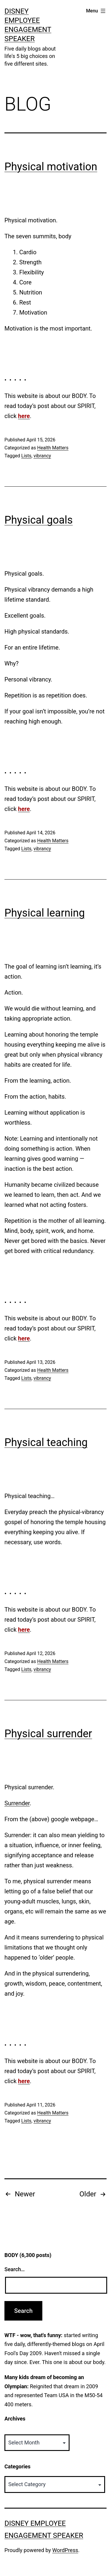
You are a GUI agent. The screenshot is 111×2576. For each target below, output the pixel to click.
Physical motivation (50, 167)
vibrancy (42, 456)
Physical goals (38, 520)
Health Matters (52, 448)
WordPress (65, 2550)
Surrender (17, 1803)
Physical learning (44, 913)
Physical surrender (48, 1733)
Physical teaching (46, 1442)
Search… (14, 2269)
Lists (26, 456)
